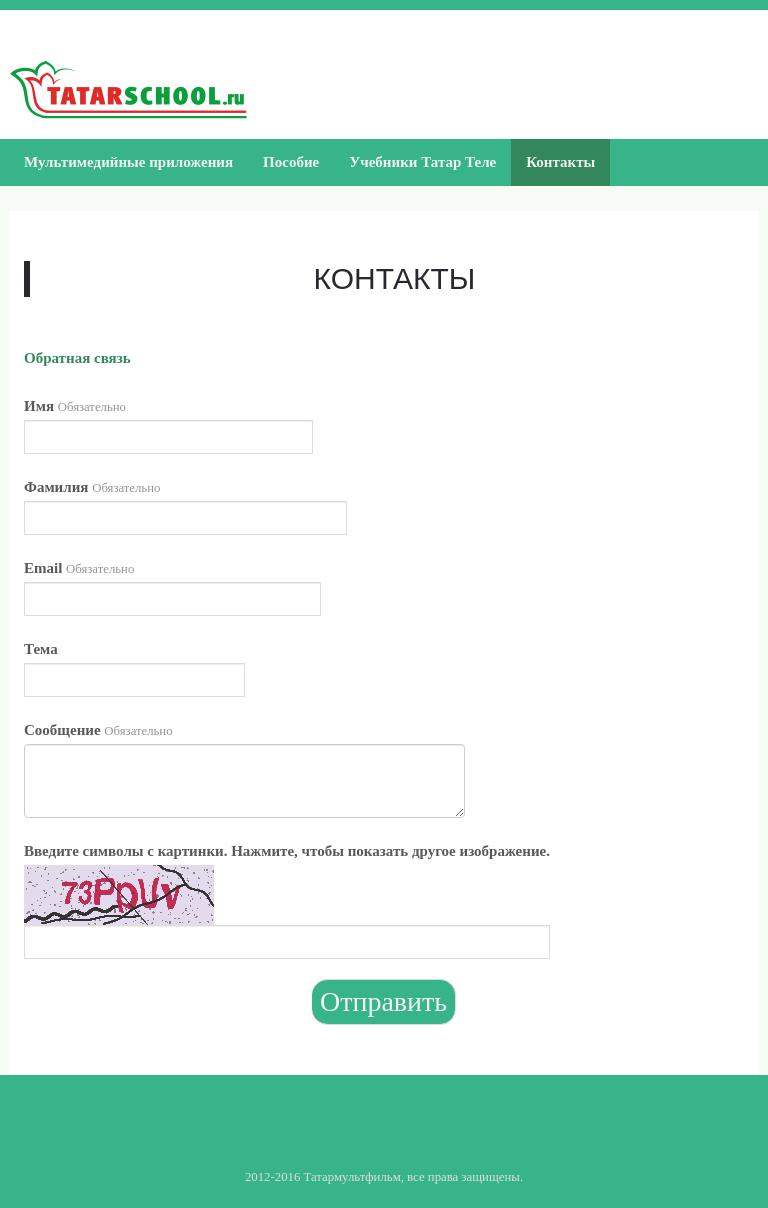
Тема (41, 649)
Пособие (291, 162)
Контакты (560, 162)
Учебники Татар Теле (422, 162)
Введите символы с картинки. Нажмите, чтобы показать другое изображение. (287, 851)
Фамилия (92, 487)
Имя (75, 406)
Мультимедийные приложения (128, 162)
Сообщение (98, 730)
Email (79, 568)
